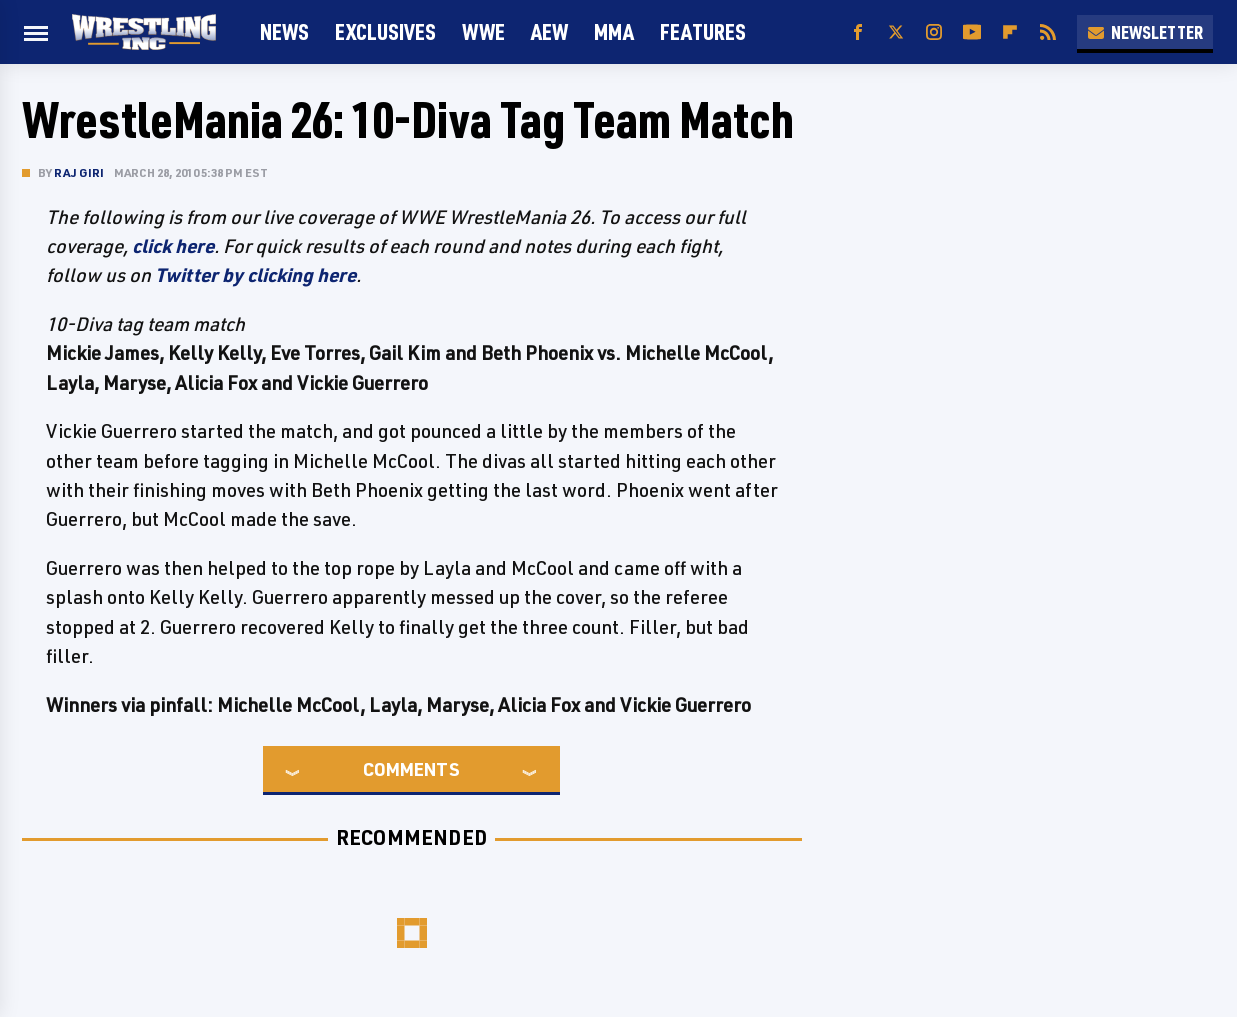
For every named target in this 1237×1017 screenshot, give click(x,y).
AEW (549, 31)
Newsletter (1145, 32)
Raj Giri (79, 172)
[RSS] (1048, 32)
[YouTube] (972, 32)
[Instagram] (934, 32)
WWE (483, 31)
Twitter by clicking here (255, 275)
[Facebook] (858, 32)
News (284, 31)
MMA (614, 31)
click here (173, 246)
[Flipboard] (1010, 32)
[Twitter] (896, 32)
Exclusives (385, 31)
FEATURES (703, 31)
